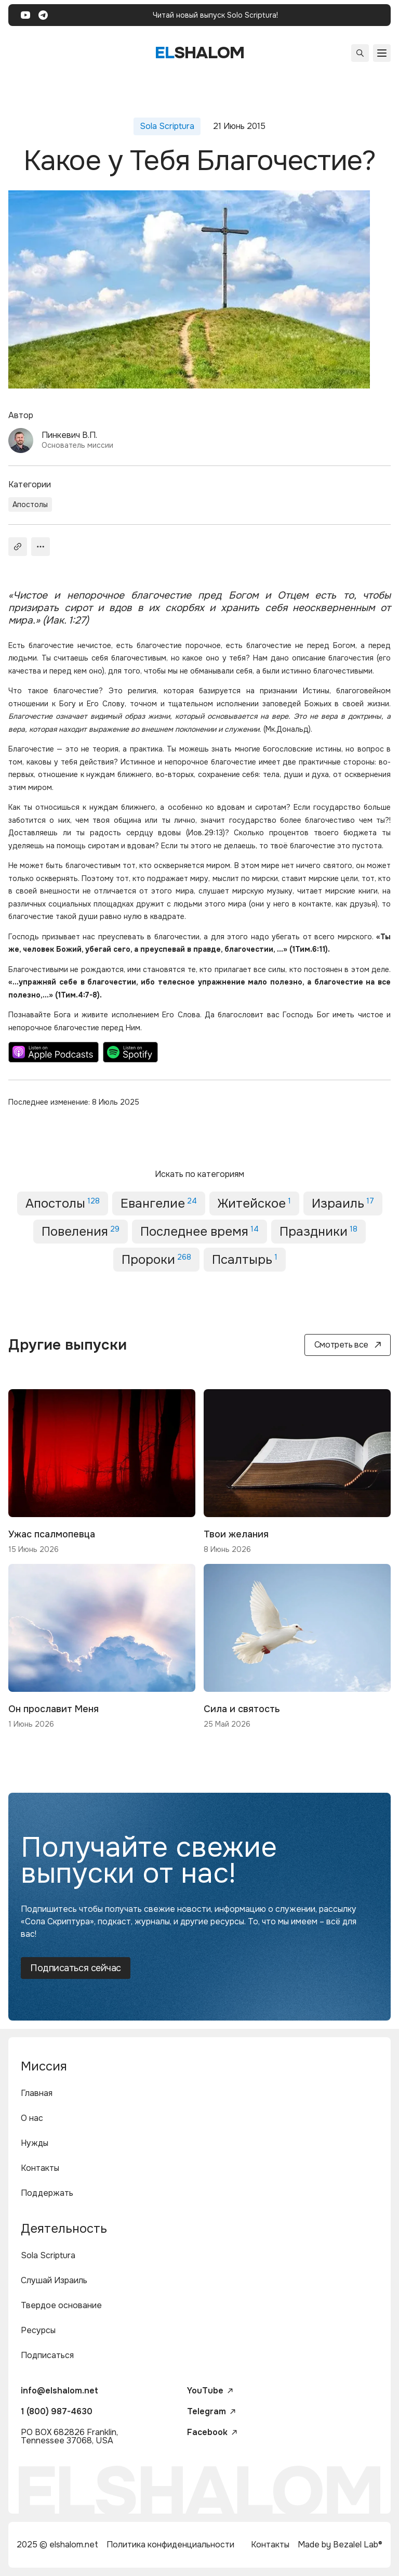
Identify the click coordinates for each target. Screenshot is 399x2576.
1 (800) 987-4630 (56, 2411)
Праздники (318, 1231)
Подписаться (47, 2355)
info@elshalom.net (59, 2390)
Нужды (34, 2143)
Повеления (80, 1231)
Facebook (212, 2432)
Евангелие (159, 1203)
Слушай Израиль (54, 2280)
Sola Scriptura (48, 2255)
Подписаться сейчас (75, 1968)
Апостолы (30, 504)
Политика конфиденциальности (170, 2544)
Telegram (211, 2411)
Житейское (254, 1203)
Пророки (156, 1259)
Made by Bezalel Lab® (340, 2544)
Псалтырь (244, 1259)
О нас (32, 2118)
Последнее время (199, 1231)
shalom (200, 52)
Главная (36, 2093)
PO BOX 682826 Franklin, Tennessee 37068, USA (69, 2436)
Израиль (343, 1203)
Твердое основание (61, 2305)
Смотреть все (347, 1344)
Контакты (40, 2168)
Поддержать (47, 2192)
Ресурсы (38, 2330)
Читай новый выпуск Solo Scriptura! (215, 15)
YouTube (210, 2391)
